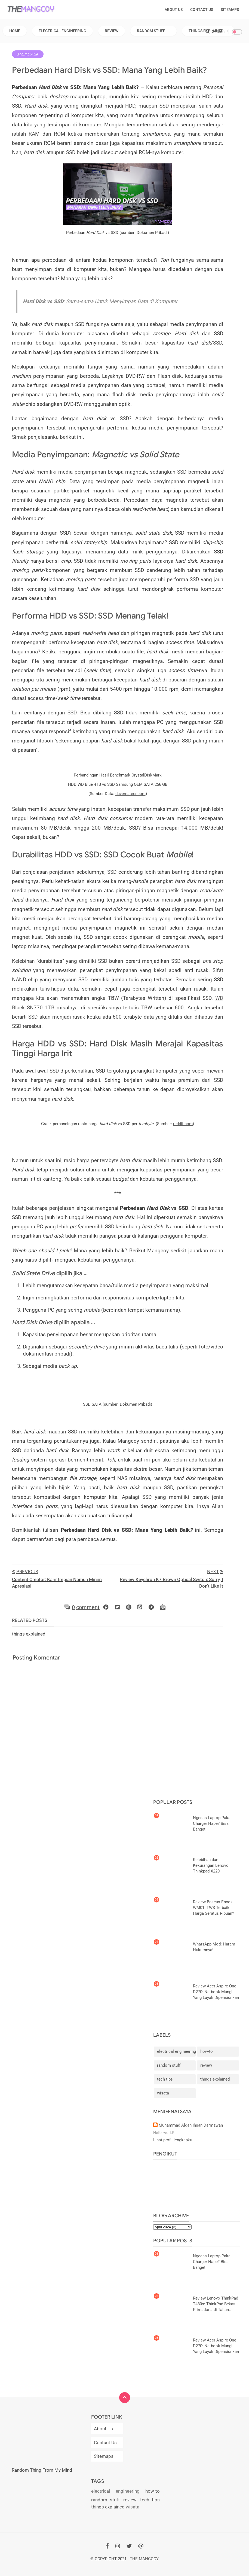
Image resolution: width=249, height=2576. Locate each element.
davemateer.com (130, 793)
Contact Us (201, 9)
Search (215, 31)
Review (111, 31)
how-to (206, 2051)
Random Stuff (151, 31)
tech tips (165, 2079)
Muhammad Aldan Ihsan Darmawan (191, 2125)
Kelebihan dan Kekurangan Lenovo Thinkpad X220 (211, 1865)
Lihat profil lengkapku (172, 2139)
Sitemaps (230, 9)
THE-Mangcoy (144, 2558)
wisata (163, 2093)
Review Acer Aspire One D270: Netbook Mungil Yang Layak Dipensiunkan (216, 1992)
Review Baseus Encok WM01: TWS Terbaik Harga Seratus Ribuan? (213, 1907)
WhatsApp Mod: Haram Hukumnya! (214, 1947)
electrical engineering (176, 2051)
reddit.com (183, 1123)
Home (14, 31)
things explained (215, 2079)
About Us (174, 9)
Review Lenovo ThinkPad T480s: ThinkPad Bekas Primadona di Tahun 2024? (215, 2304)
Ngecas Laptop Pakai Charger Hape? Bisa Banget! (212, 1823)
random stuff (168, 2065)
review (206, 2065)
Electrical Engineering (62, 31)
